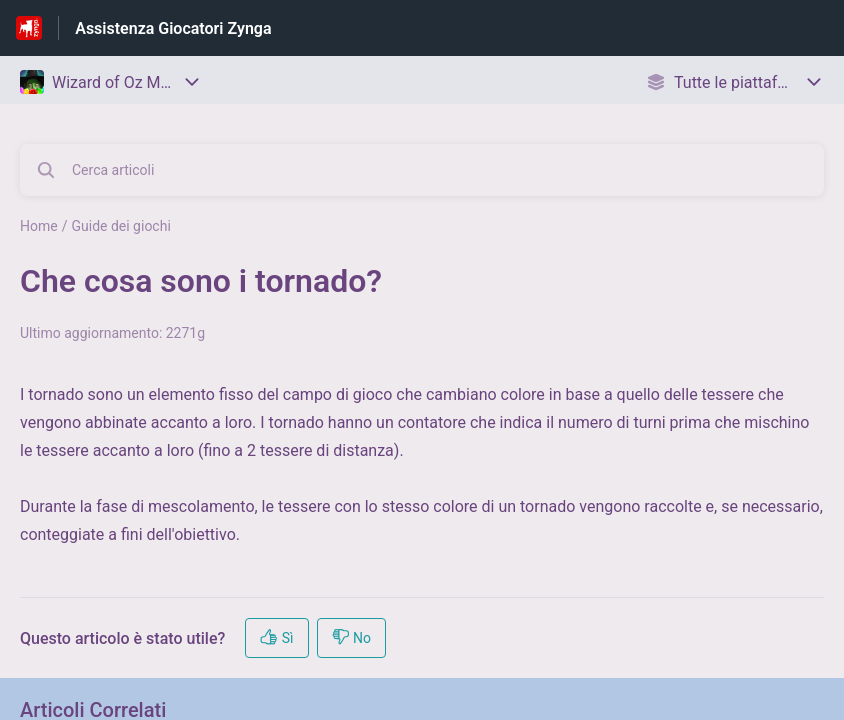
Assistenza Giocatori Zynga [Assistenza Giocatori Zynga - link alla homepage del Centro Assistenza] (173, 28)
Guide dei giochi (120, 226)
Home (39, 226)
